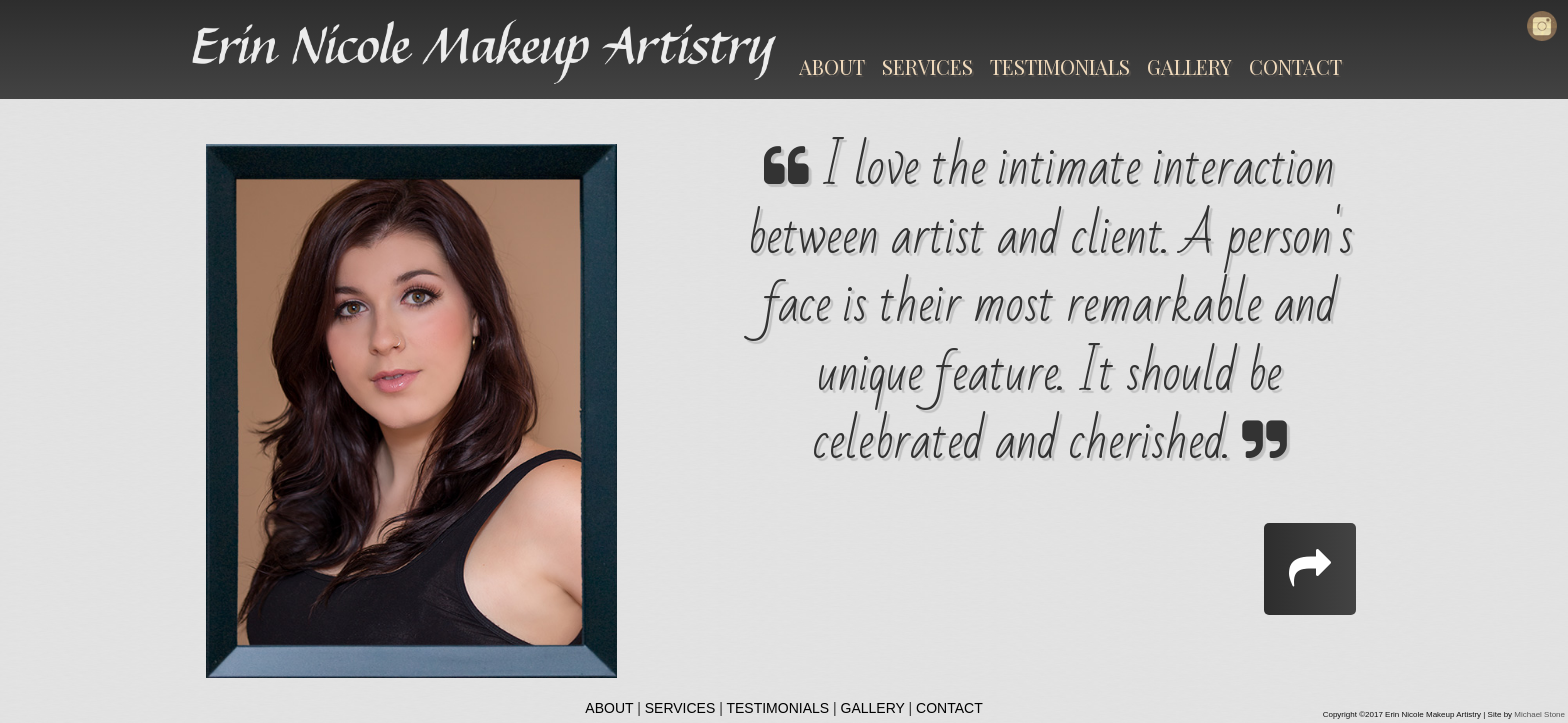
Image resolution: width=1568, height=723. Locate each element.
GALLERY (1189, 66)
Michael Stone (1539, 714)
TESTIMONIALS (1060, 66)
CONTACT (1295, 66)
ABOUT (832, 66)
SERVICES (927, 66)
